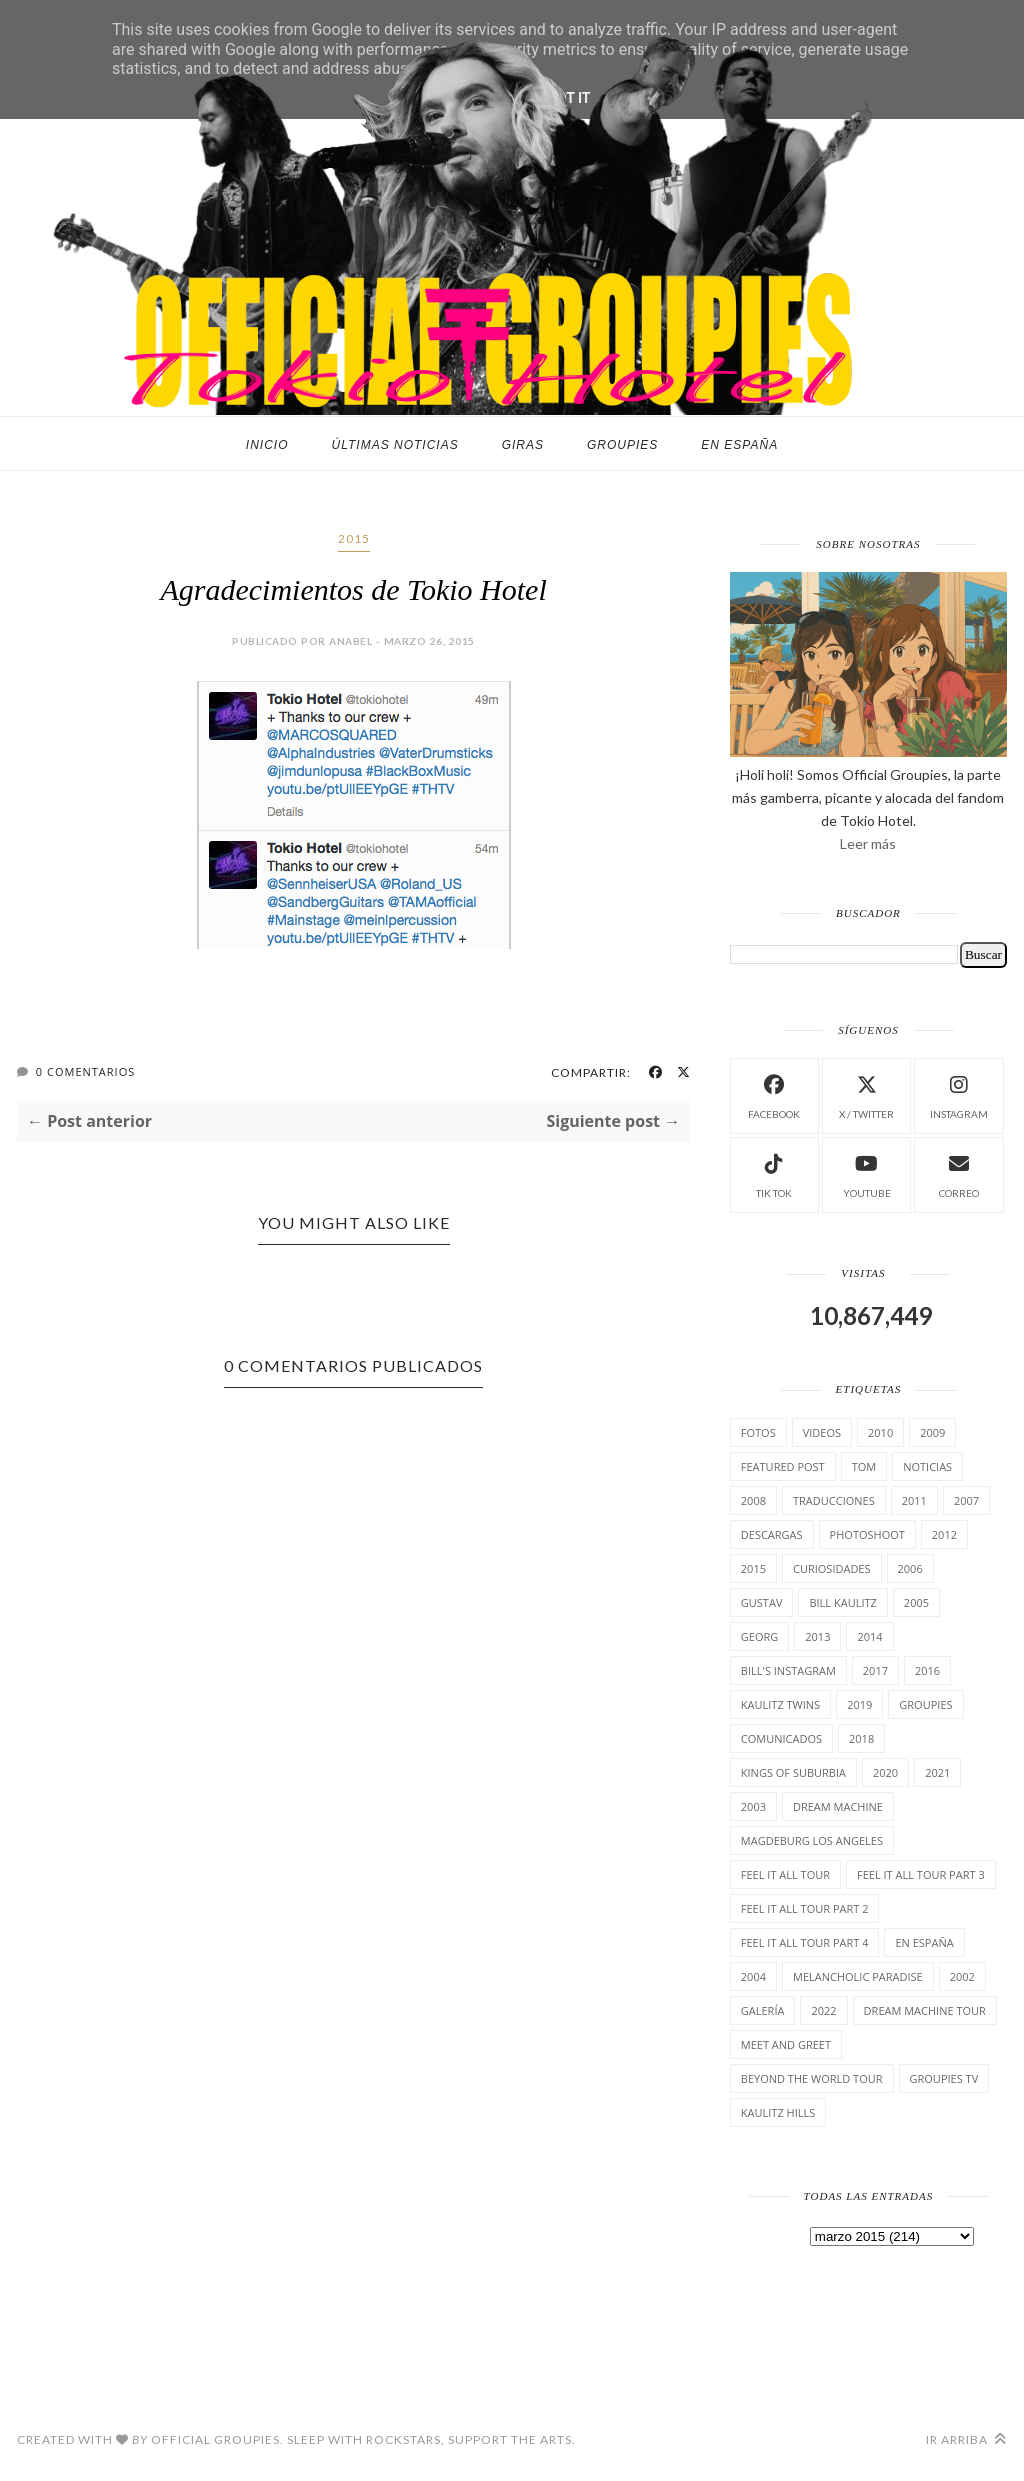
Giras (523, 445)
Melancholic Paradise (858, 1976)
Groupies (622, 445)
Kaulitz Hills (778, 2112)
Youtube (867, 1173)
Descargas (772, 1534)
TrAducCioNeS (834, 1500)
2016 (927, 1670)
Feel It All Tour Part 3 (921, 1874)
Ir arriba (966, 2439)
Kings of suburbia (793, 1772)
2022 (823, 2010)
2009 (932, 1432)
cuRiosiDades (832, 1568)
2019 (859, 1704)
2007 (966, 1500)
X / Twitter (866, 1094)
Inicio (267, 445)
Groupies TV (944, 2078)
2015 (354, 538)
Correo (959, 1173)
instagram (959, 1094)
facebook (774, 1094)
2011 (914, 1500)
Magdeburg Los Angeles (812, 1840)
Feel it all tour (785, 1874)
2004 (753, 1976)
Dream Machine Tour (925, 2010)
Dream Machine (838, 1806)
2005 (916, 1602)
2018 (861, 1738)
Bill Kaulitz (842, 1602)
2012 (944, 1534)
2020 (885, 1772)
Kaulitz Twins (780, 1704)
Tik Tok (774, 1173)
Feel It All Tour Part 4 (805, 1942)
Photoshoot (867, 1534)
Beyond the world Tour (812, 2078)
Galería (763, 2010)
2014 (869, 1636)
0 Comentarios (85, 1071)
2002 (962, 1976)
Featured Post (783, 1466)
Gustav (762, 1602)
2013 (817, 1636)
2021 (937, 1772)
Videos (822, 1432)
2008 (753, 1500)
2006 (910, 1568)
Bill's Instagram (788, 1670)
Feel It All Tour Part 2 (805, 1908)
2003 (753, 1806)
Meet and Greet (786, 2044)
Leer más (868, 843)
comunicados (781, 1738)
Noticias (927, 1466)
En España (739, 445)
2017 (875, 1670)
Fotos (758, 1432)
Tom (864, 1466)
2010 (880, 1432)
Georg (759, 1636)
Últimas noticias (395, 445)
